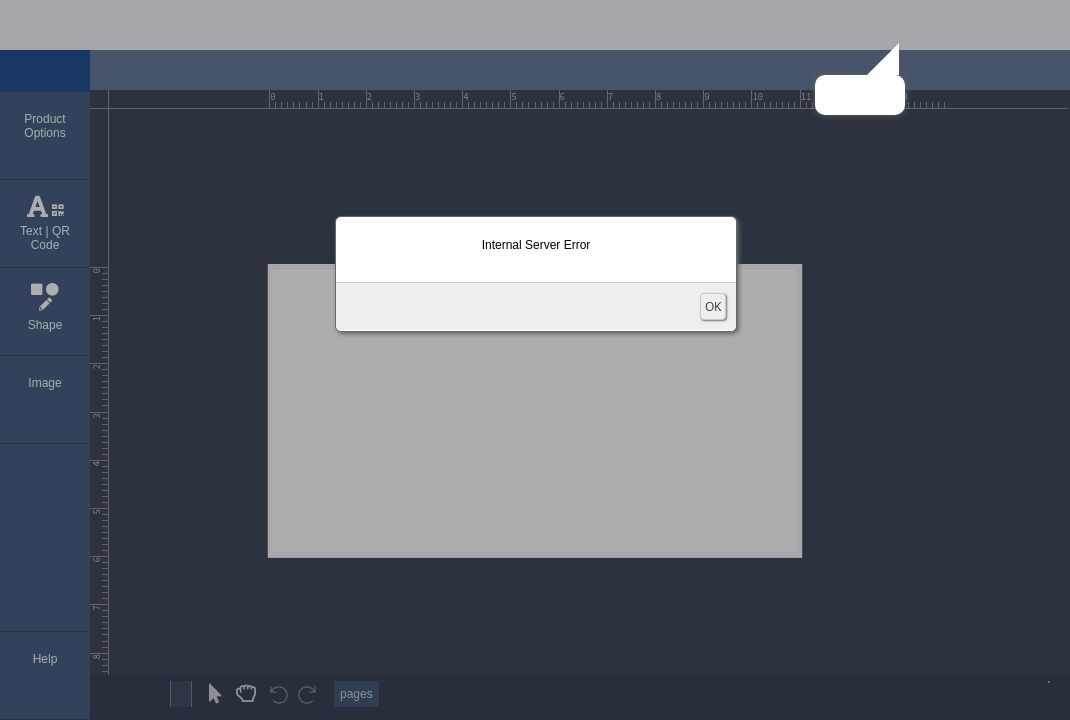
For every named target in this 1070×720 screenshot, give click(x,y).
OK (713, 306)
